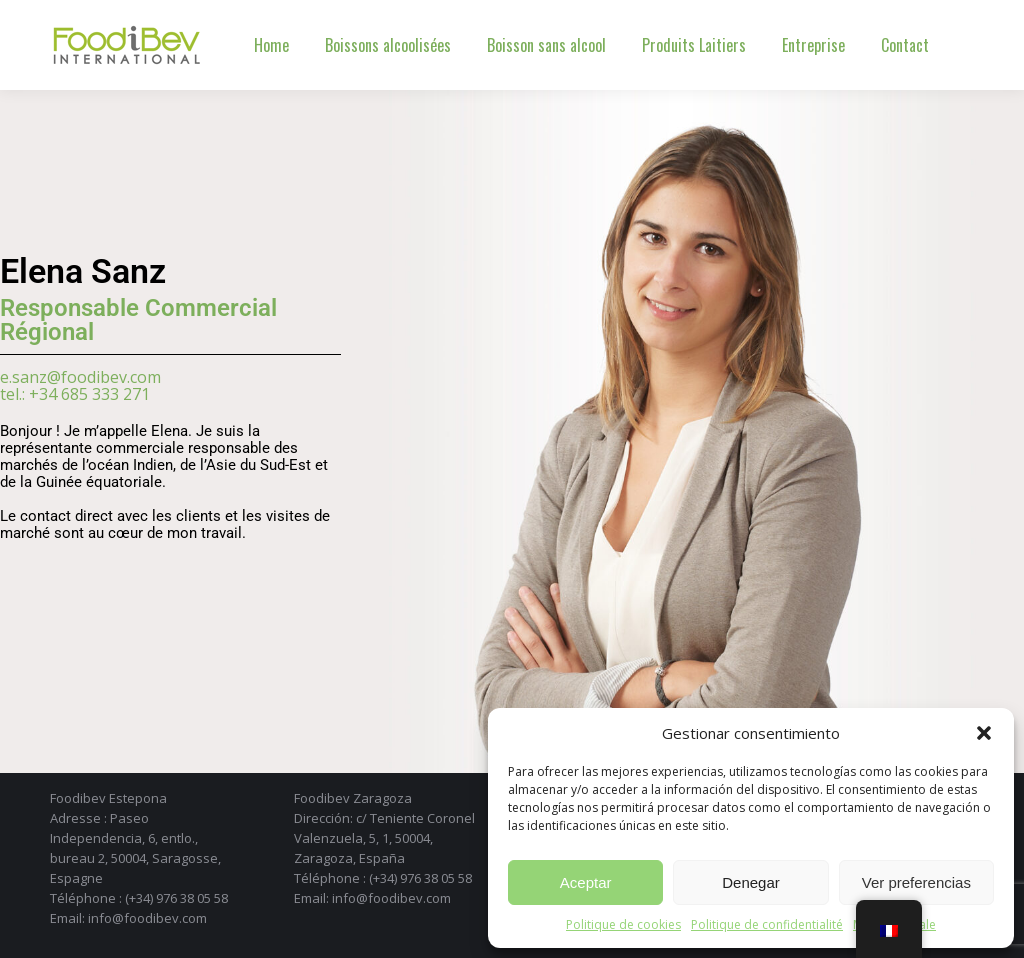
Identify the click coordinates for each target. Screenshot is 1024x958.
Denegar (751, 882)
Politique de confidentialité (767, 924)
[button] (984, 733)
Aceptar (586, 882)
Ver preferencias (916, 882)
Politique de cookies (623, 924)
